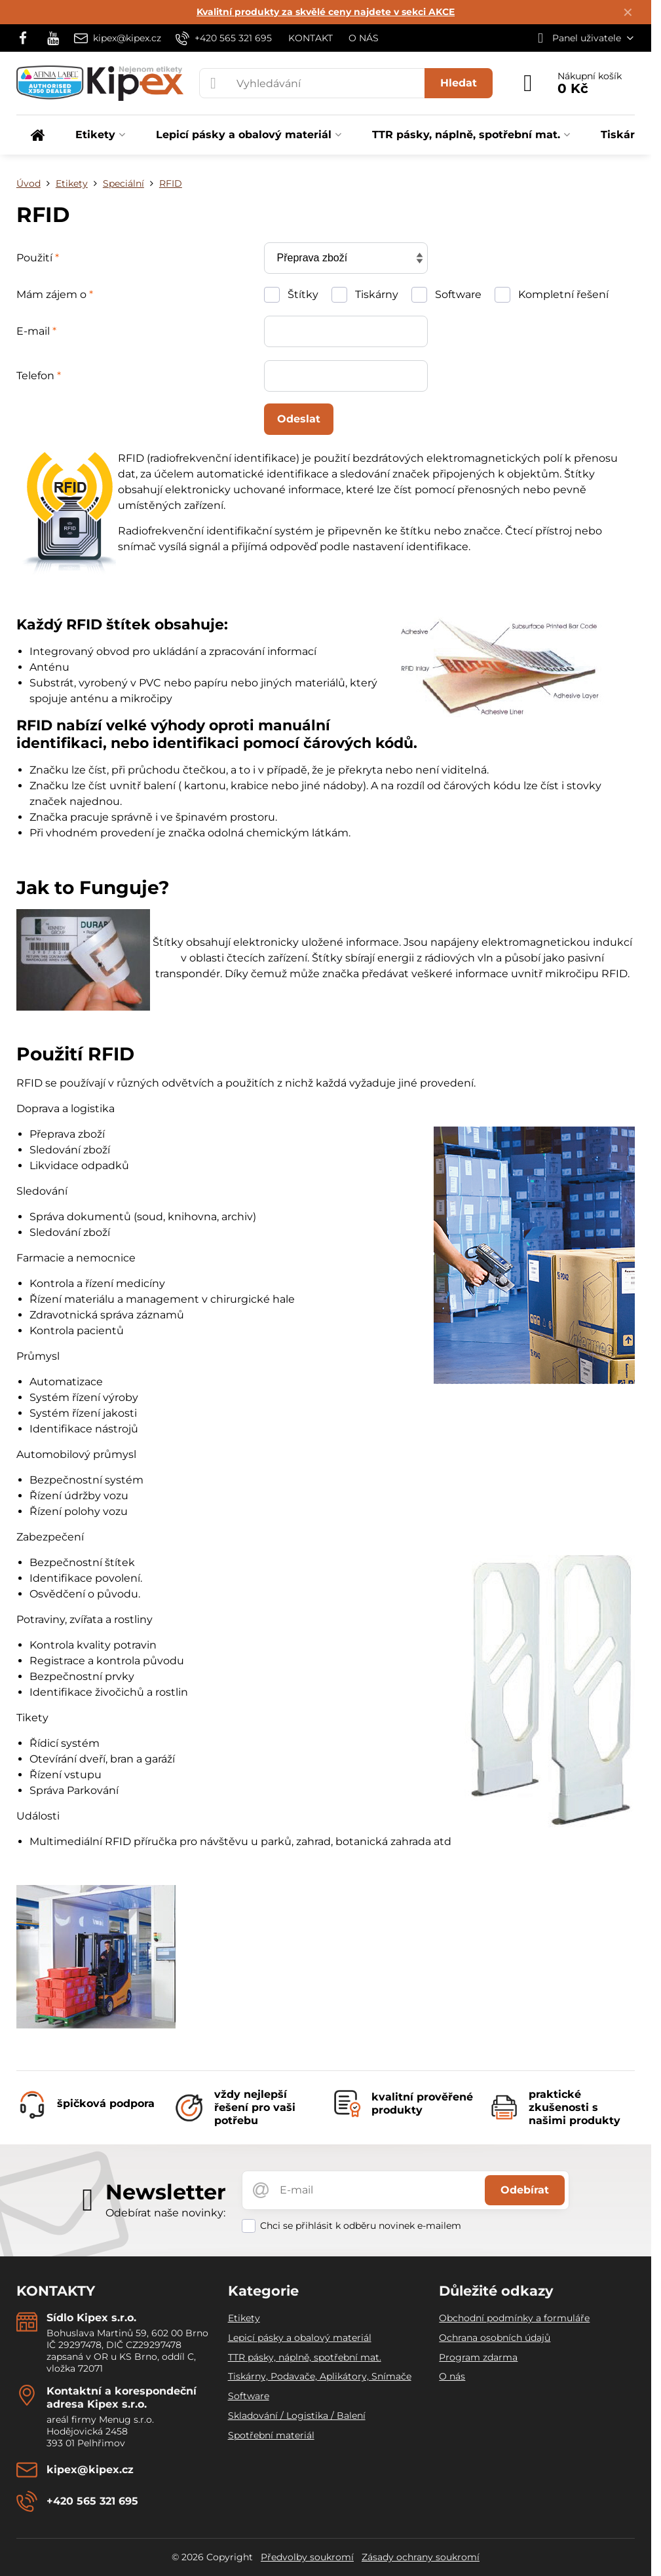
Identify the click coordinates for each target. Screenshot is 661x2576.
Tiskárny (364, 295)
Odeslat (298, 419)
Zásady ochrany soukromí (421, 2557)
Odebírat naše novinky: (165, 2213)
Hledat (458, 83)
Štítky (291, 295)
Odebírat (524, 2190)
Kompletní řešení (552, 295)
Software (446, 295)
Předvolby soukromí (307, 2557)
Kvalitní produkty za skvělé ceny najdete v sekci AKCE (326, 12)
